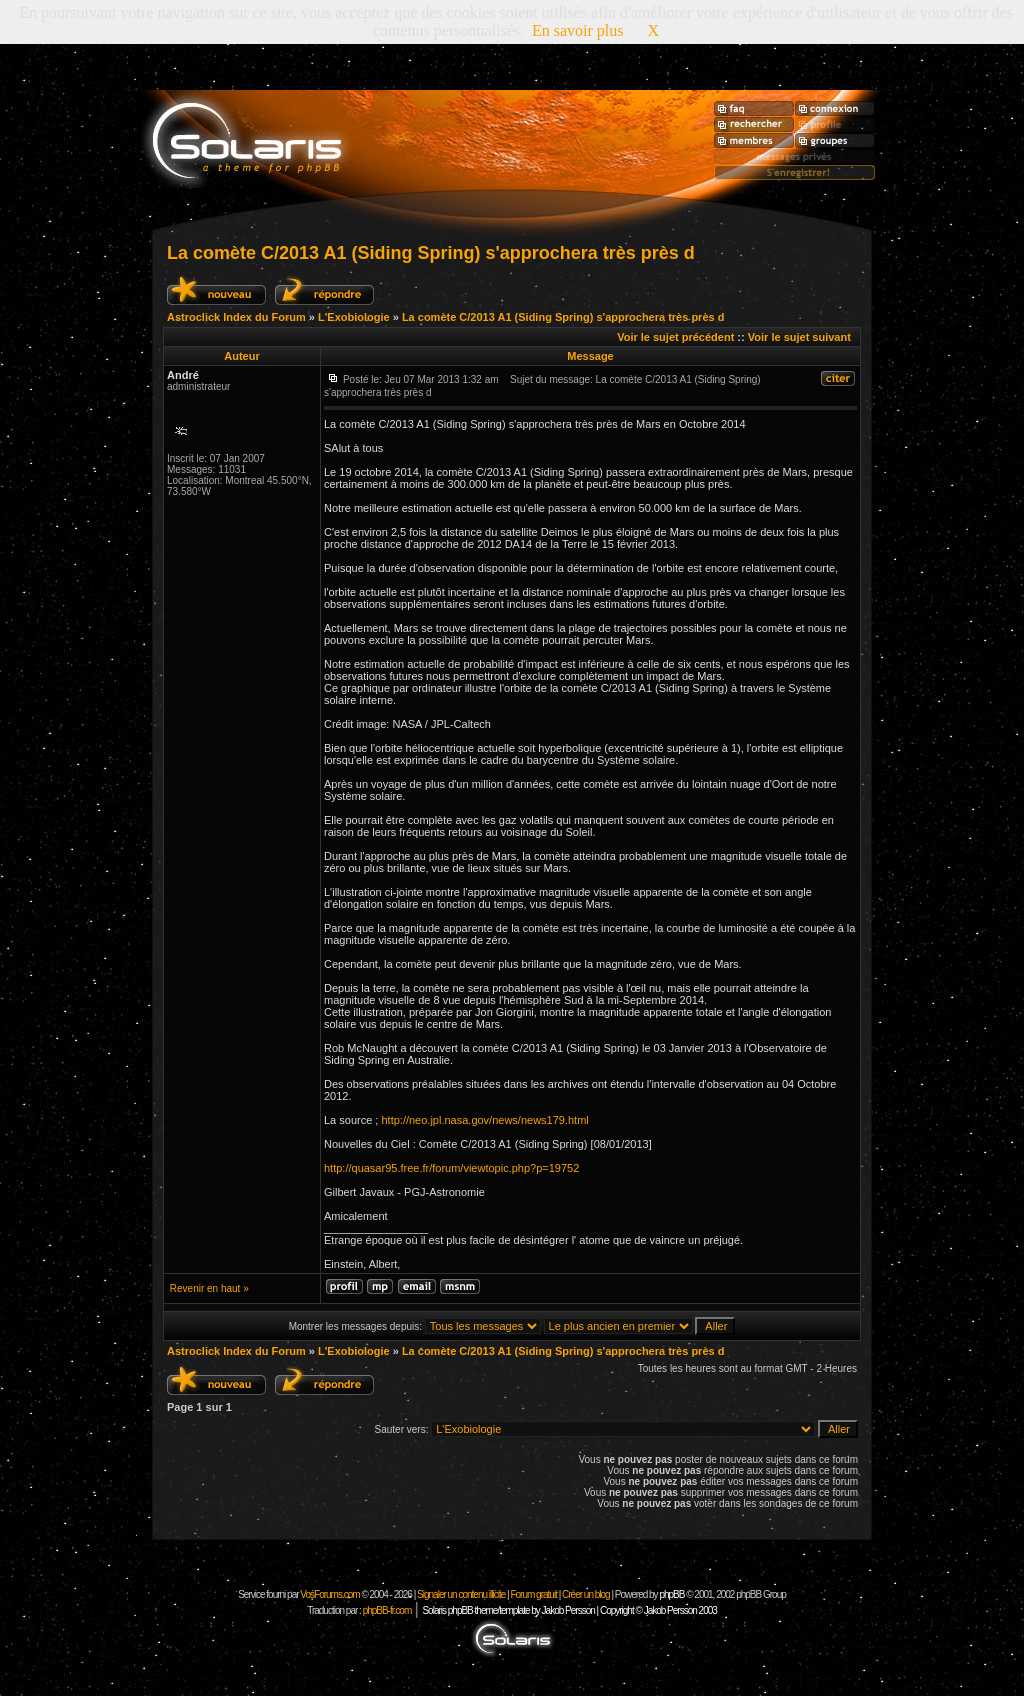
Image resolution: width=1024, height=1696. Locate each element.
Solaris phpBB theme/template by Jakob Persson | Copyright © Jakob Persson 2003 (569, 1610)
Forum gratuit (533, 1594)
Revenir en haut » (209, 1288)
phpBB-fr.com (387, 1610)
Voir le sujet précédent (675, 337)
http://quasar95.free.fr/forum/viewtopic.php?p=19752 (451, 1168)
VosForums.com (330, 1594)
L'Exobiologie (354, 317)
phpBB (671, 1594)
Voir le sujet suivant (799, 337)
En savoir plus (578, 30)
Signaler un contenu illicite (461, 1594)
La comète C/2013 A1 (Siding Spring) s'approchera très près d (431, 253)
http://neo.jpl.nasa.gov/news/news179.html (484, 1120)
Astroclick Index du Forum (236, 317)
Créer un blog (586, 1594)
